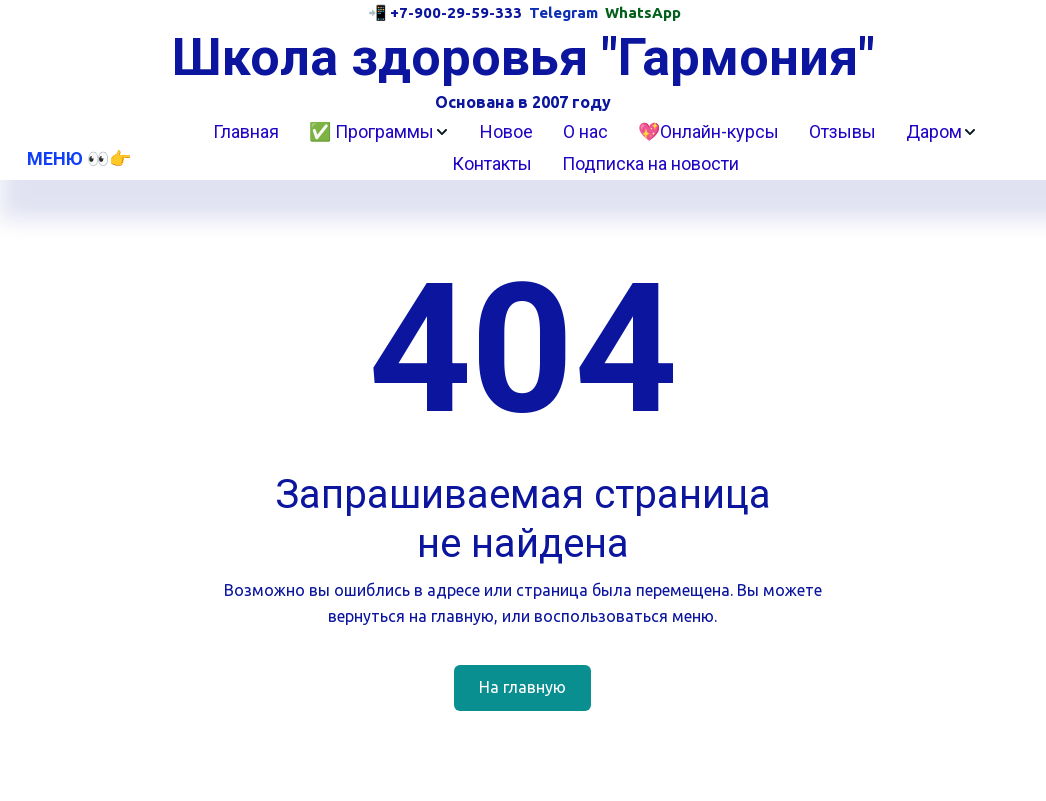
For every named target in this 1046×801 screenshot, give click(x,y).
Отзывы (842, 131)
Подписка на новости (650, 163)
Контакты (492, 163)
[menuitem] (246, 132)
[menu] (595, 148)
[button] (379, 132)
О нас (585, 131)
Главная (246, 131)
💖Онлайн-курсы (708, 131)
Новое (506, 131)
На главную (522, 687)
